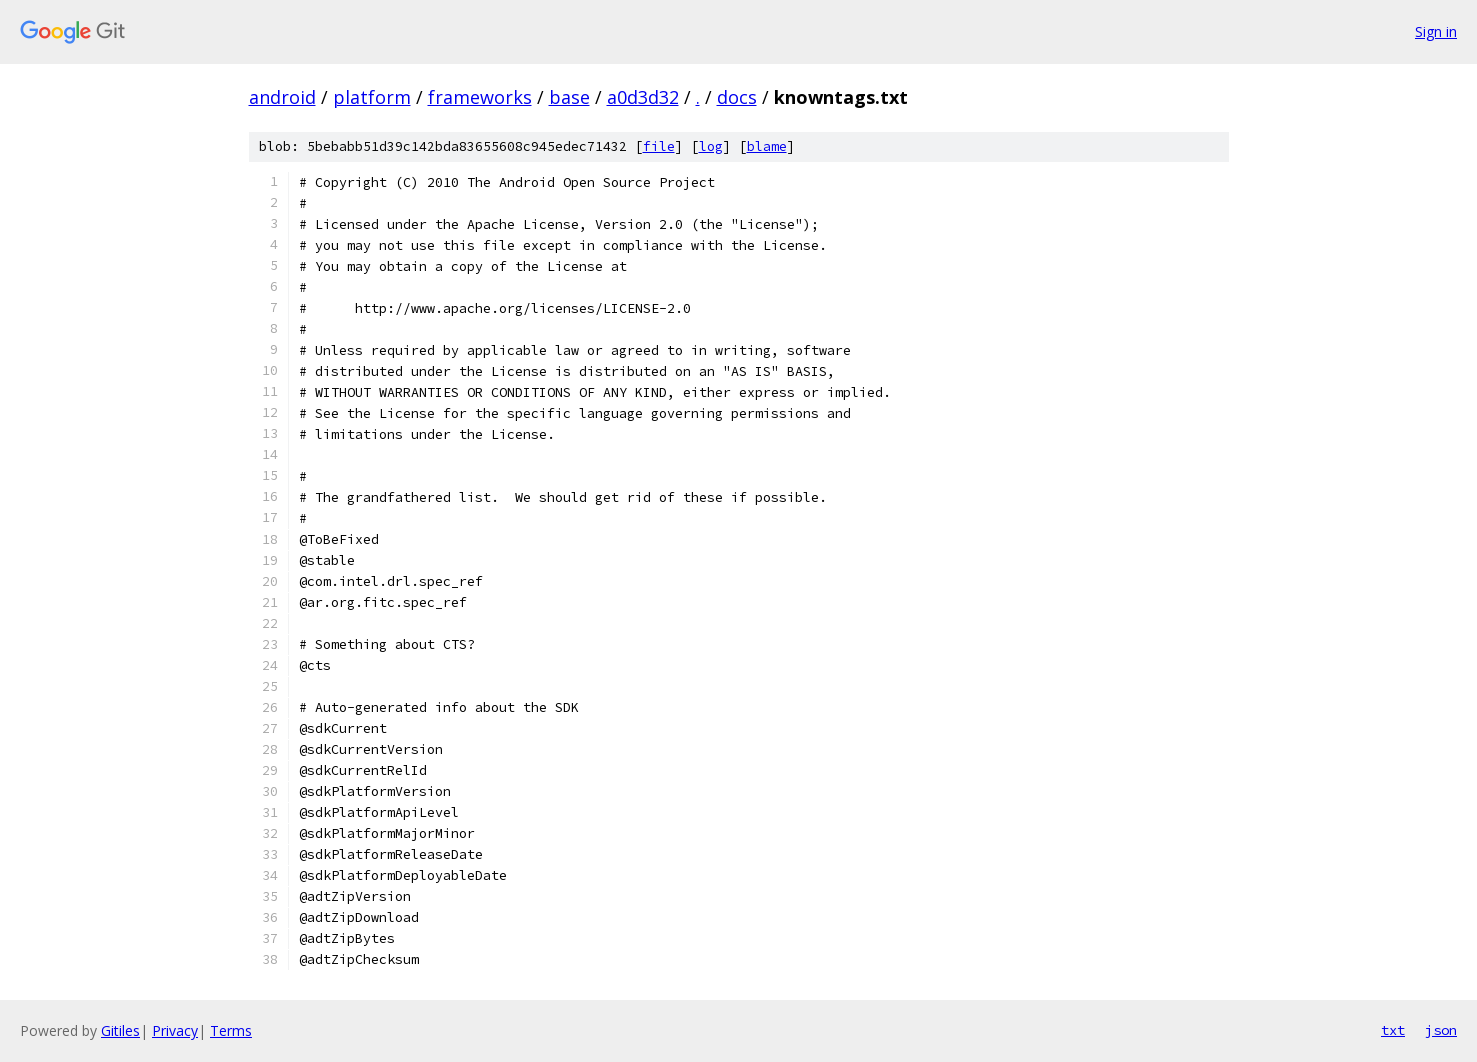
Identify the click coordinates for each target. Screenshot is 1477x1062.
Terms (231, 1030)
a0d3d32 (643, 97)
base (569, 97)
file (659, 146)
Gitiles (120, 1030)
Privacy (175, 1030)
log (711, 146)
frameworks (480, 97)
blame (767, 146)
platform (372, 97)
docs (737, 97)
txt (1393, 1030)
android (282, 97)
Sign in (1436, 31)
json (1441, 1030)
